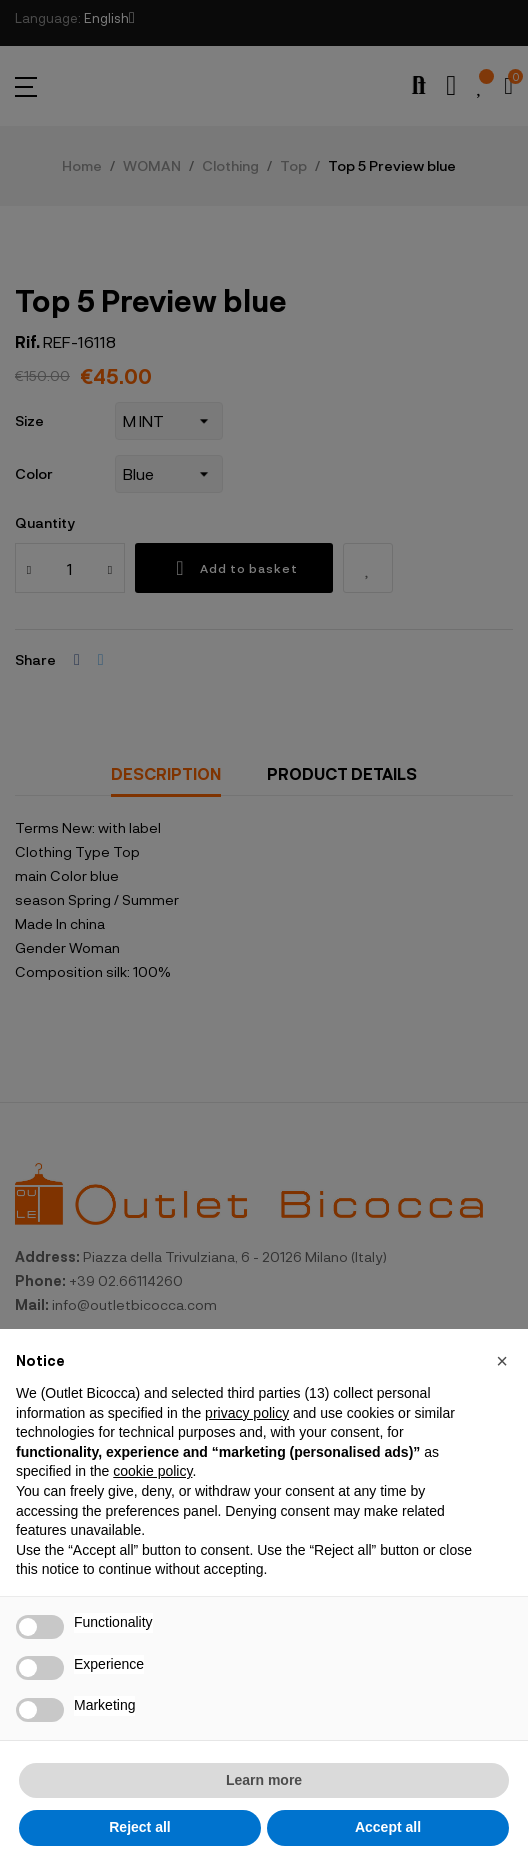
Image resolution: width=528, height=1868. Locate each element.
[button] (502, 1361)
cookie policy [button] (152, 1471)
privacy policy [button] (247, 1413)
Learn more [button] (264, 1780)
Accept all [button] (388, 1827)
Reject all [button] (139, 1827)
